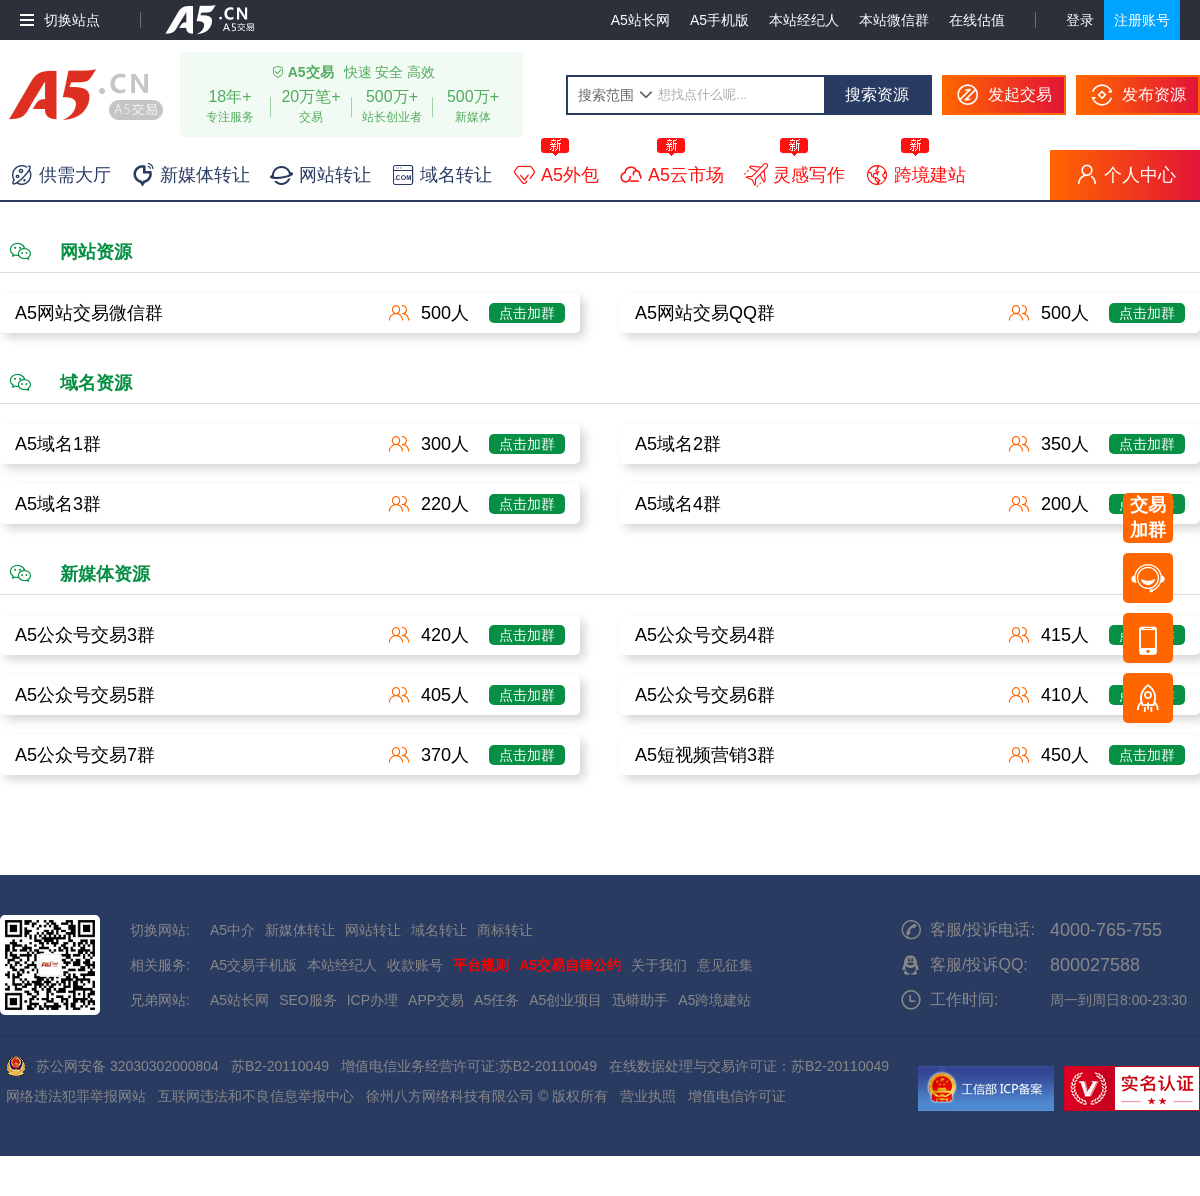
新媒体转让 (300, 930)
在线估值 (977, 20)
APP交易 (436, 1000)
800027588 (1095, 965)
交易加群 (1148, 517)
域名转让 (439, 930)
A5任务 (496, 1000)
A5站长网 (640, 20)
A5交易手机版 (253, 965)
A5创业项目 (565, 1000)
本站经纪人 (804, 20)
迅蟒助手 (640, 1000)
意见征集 (725, 965)
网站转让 (373, 930)
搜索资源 (877, 94)
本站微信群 (894, 20)
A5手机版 (719, 20)
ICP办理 (372, 1000)
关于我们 (659, 965)
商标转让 (505, 930)
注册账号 (1142, 20)
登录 (1080, 20)
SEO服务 (308, 1000)
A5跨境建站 (714, 1000)
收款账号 (415, 965)
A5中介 (232, 930)
